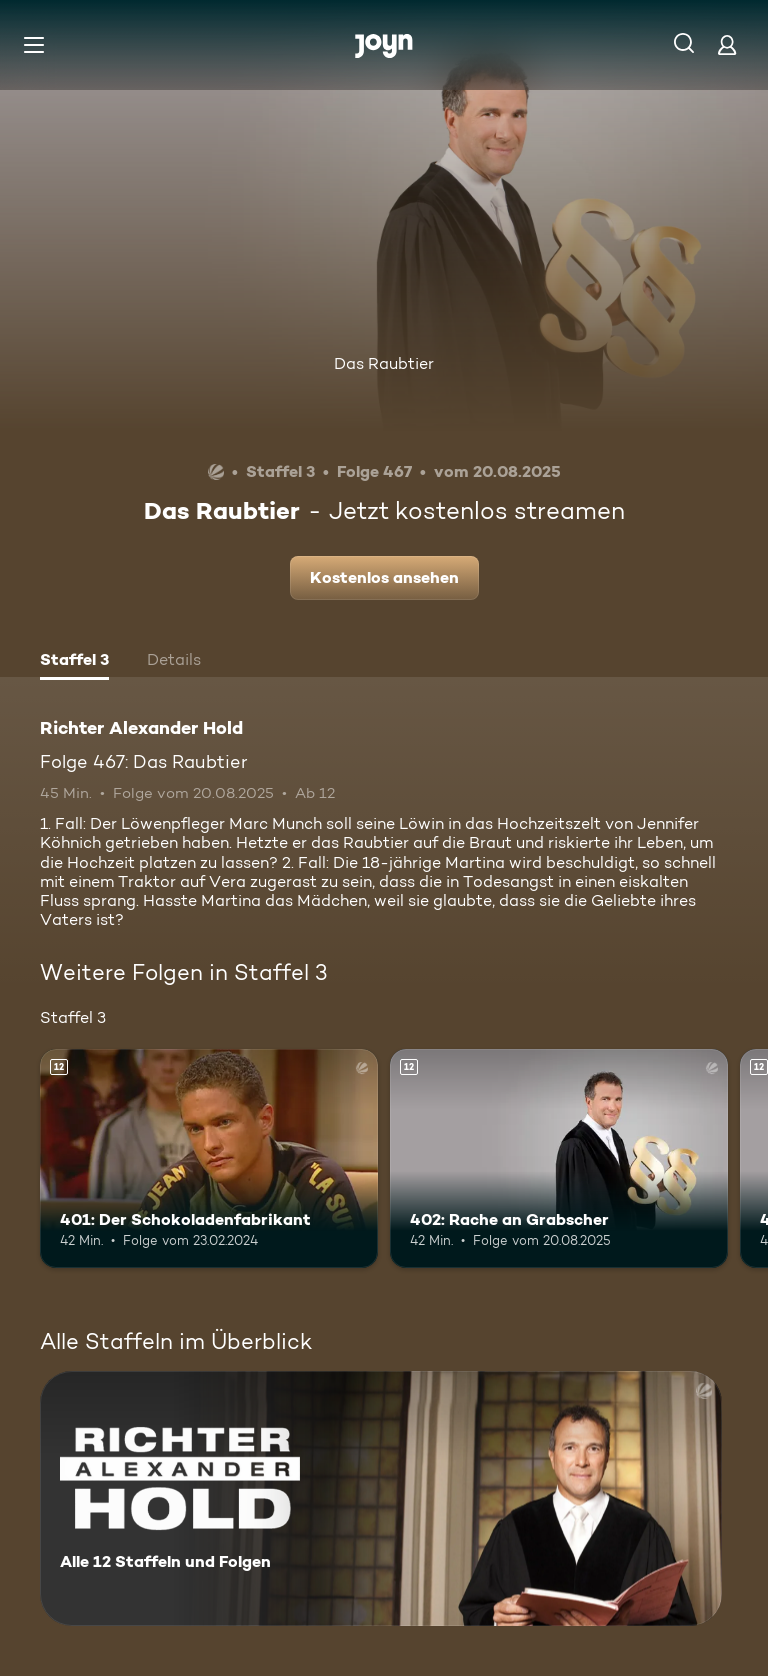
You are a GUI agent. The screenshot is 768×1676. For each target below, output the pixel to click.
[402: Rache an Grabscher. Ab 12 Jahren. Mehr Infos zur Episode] (559, 1159)
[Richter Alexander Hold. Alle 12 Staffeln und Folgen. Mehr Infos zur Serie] (381, 1498)
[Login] (727, 44)
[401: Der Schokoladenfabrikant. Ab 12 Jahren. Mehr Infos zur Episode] (209, 1159)
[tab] (74, 662)
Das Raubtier (384, 363)
